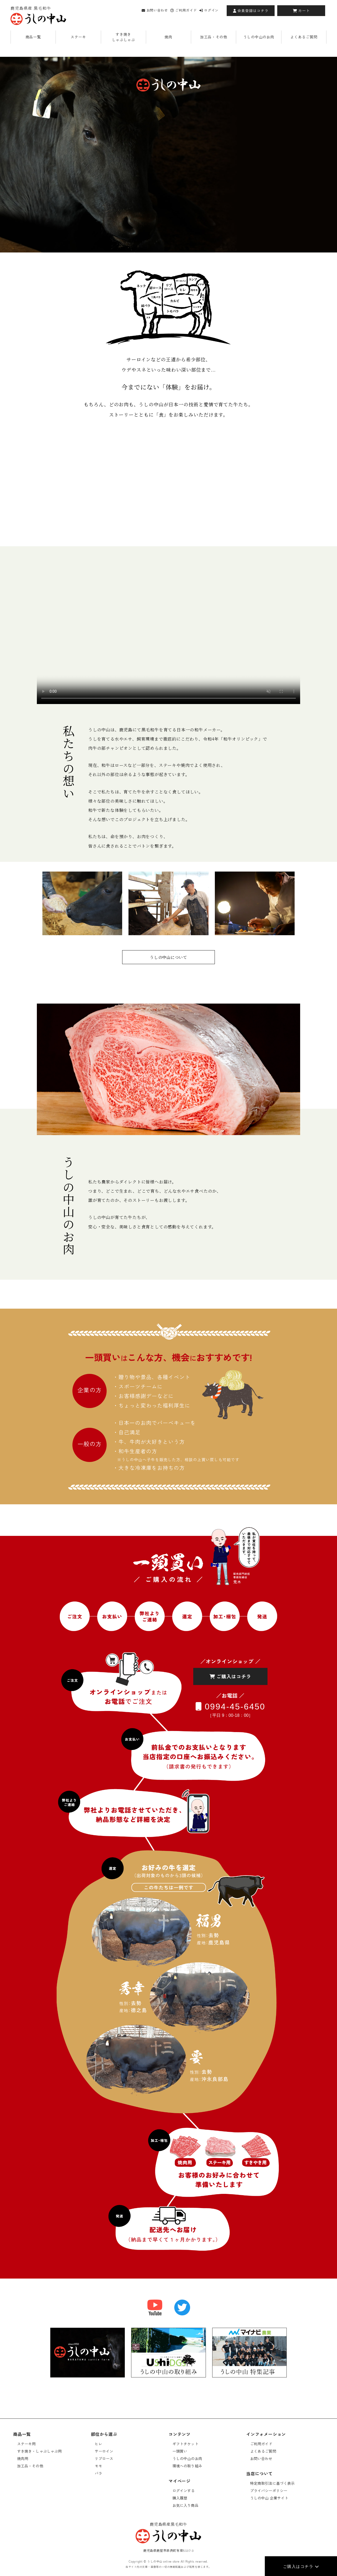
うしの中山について (168, 957)
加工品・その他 (213, 36)
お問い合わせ (155, 10)
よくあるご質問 (303, 36)
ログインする (183, 2490)
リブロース (104, 2458)
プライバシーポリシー (268, 2490)
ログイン (209, 10)
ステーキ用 (26, 2443)
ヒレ (98, 2443)
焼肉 (168, 36)
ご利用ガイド (183, 10)
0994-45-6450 (230, 1706)
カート (301, 10)
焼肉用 (22, 2458)
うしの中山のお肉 (258, 36)
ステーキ (78, 36)
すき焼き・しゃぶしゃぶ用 (39, 2451)
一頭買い (179, 2451)
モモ (98, 2465)
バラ (98, 2473)
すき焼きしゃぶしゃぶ (123, 37)
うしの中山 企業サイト (269, 2498)
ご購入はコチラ (301, 2566)
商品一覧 (33, 36)
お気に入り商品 (185, 2505)
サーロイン (104, 2451)
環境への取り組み (187, 2465)
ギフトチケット (185, 2443)
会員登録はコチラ (251, 10)
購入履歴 (179, 2498)
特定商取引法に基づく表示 (272, 2483)
